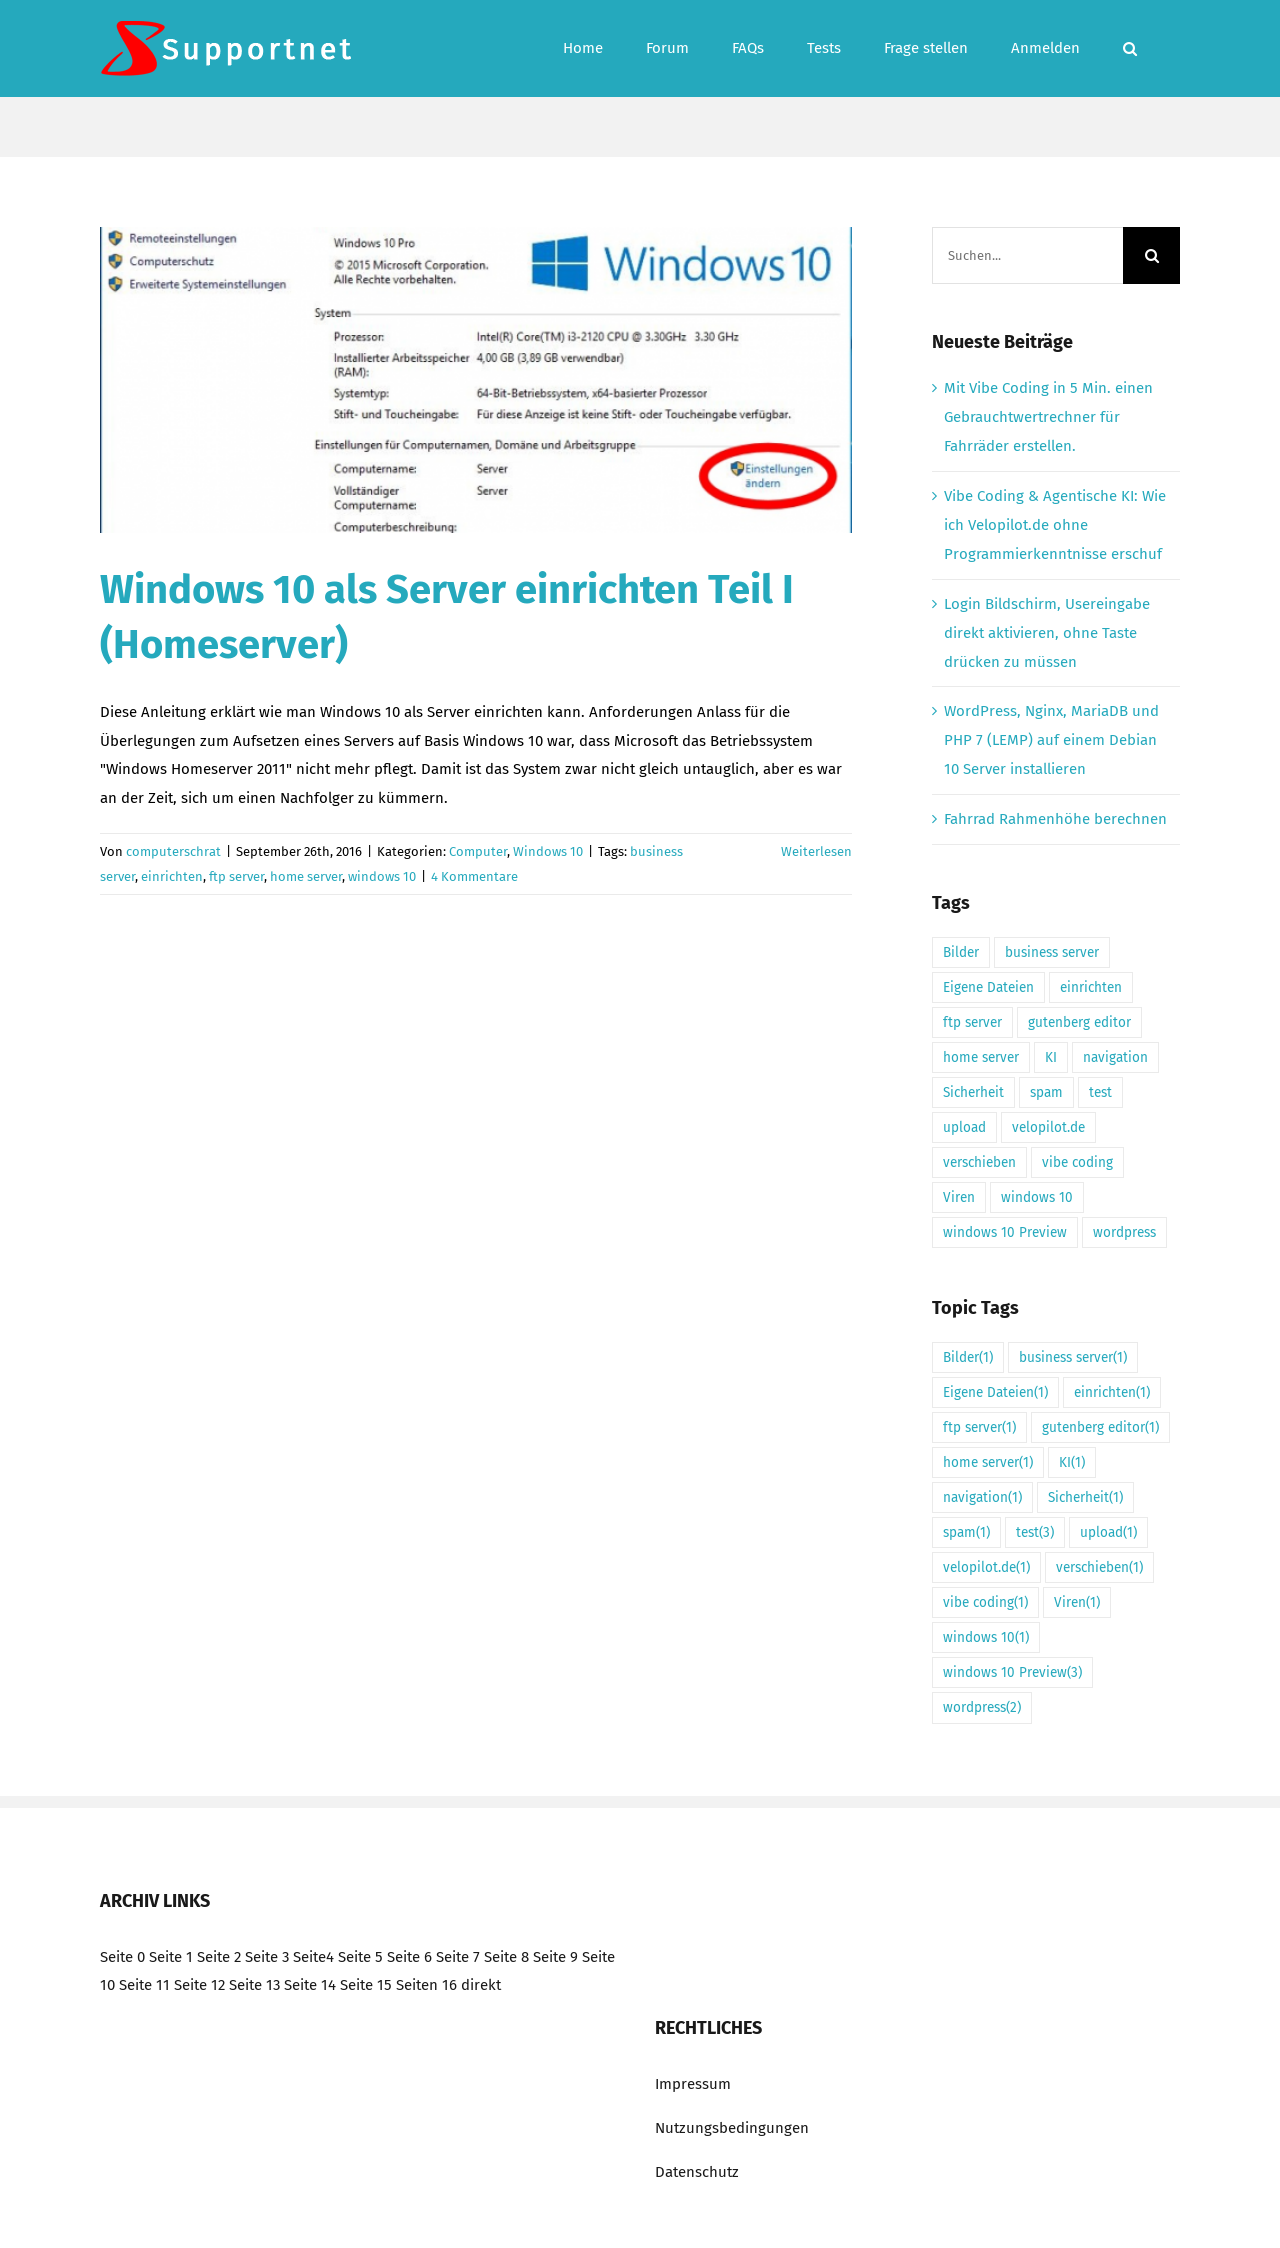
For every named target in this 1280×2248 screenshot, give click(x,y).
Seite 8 (506, 1957)
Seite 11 (144, 1985)
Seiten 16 (426, 1985)
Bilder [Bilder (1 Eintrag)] (961, 952)
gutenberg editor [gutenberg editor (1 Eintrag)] (1079, 1022)
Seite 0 (122, 1957)
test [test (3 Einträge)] (1100, 1092)
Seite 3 (267, 1957)
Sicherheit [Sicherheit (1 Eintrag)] (973, 1092)
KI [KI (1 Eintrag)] (1051, 1057)
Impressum (693, 2084)
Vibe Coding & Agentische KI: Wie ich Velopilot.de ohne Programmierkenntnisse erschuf (1055, 525)
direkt (481, 1985)
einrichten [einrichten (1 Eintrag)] (1091, 987)
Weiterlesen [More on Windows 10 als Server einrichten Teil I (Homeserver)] (816, 851)
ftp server (236, 876)
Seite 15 (366, 1985)
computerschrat (173, 851)
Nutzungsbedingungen (732, 2128)
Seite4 (313, 1957)
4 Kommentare (474, 876)
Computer (478, 851)
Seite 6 (409, 1957)
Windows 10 (548, 851)
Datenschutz (697, 2172)
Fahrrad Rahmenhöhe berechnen (1055, 819)
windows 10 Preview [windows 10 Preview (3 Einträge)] (1005, 1232)
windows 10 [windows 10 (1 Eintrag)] (1037, 1197)
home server (306, 876)
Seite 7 (458, 1957)
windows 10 (382, 876)
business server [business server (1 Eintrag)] (1052, 952)
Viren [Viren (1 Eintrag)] (959, 1197)
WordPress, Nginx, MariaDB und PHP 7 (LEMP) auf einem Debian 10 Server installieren (1051, 740)
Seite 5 (360, 1957)
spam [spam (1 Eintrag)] (1046, 1092)
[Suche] (1151, 255)
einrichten (172, 876)
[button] (1130, 48)
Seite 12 (199, 1985)
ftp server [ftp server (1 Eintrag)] (972, 1022)
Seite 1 (171, 1957)
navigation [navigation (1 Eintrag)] (1115, 1057)
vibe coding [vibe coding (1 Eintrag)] (1077, 1162)
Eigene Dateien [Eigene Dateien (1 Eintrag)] (988, 987)
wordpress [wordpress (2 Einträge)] (1124, 1232)
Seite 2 (219, 1957)
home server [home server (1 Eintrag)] (981, 1057)
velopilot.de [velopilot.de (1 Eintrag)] (1048, 1127)
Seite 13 (254, 1985)
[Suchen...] (1027, 255)
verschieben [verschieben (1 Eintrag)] (979, 1162)
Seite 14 (310, 1985)
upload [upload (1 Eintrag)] (964, 1127)
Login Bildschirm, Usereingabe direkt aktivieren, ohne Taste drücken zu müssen (1047, 633)
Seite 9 (555, 1957)
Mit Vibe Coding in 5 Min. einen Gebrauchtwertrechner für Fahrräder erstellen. (1048, 417)
